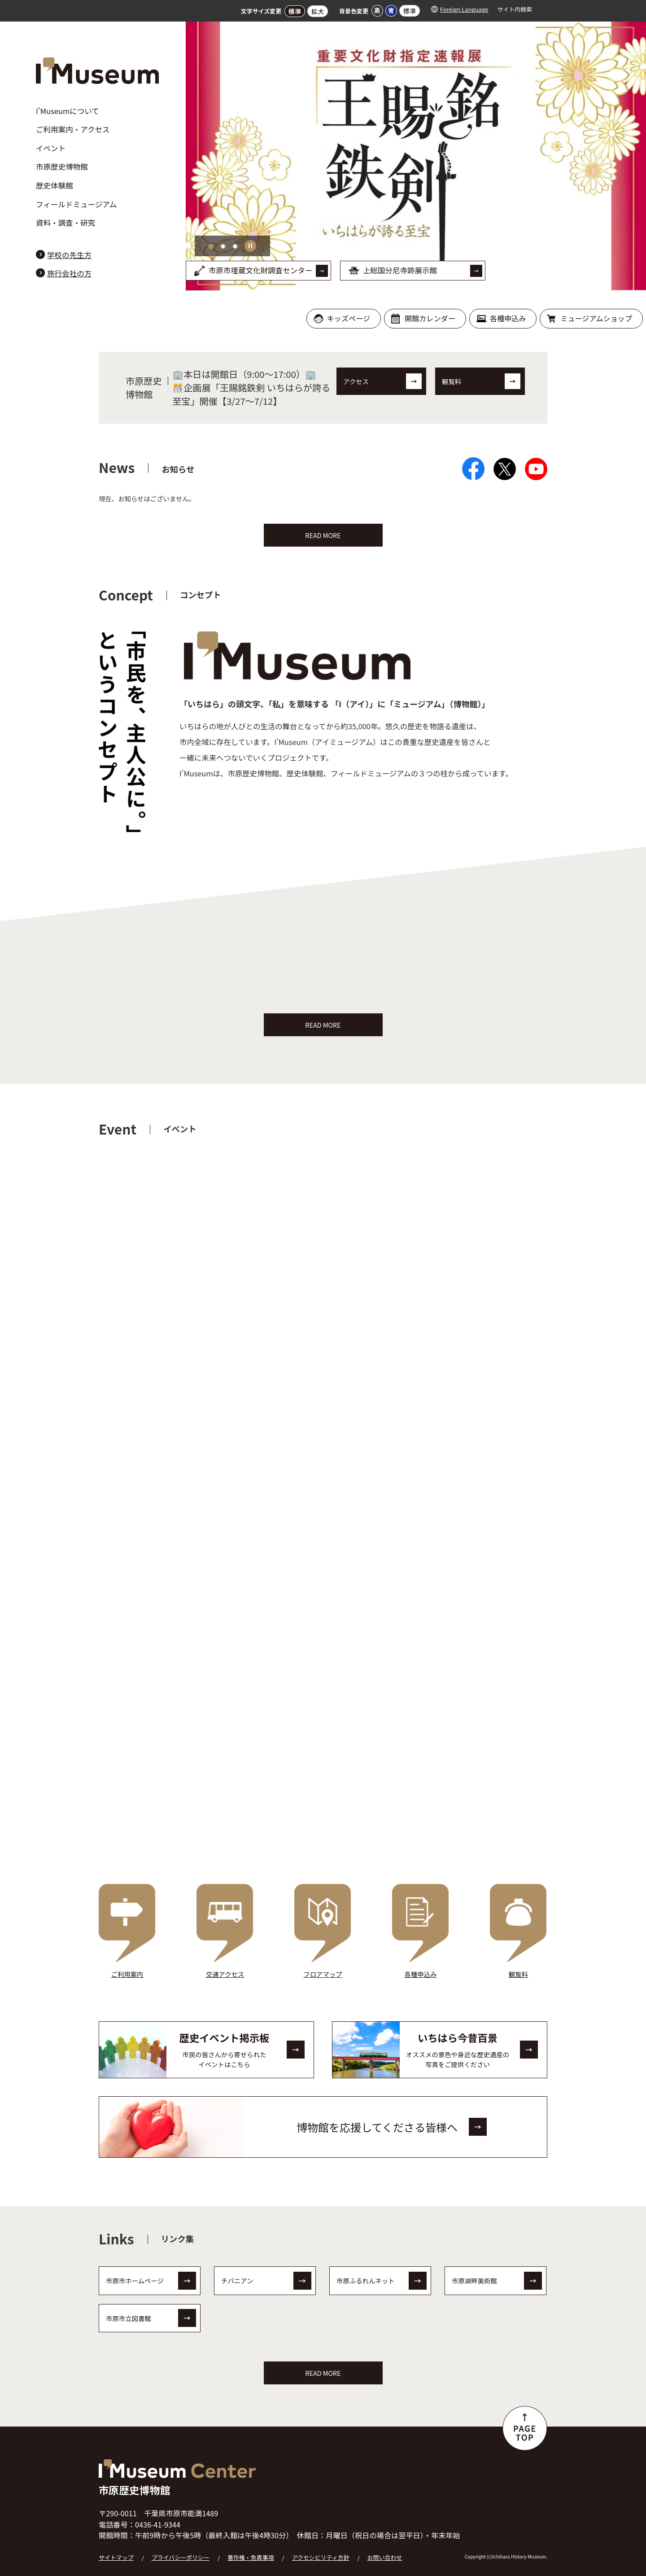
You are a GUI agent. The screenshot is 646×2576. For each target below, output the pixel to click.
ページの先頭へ (524, 2422)
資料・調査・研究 (65, 222)
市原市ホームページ (135, 2274)
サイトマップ (116, 2552)
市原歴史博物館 (62, 166)
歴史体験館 (54, 185)
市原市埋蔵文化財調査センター (261, 270)
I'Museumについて (67, 110)
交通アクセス (225, 1968)
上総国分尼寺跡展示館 (400, 270)
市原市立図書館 (128, 2312)
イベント (50, 148)
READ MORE (322, 535)
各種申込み (508, 318)
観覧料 (451, 381)
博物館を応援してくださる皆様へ (377, 2121)
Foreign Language (464, 9)
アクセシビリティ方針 (320, 2552)
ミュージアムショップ (596, 318)
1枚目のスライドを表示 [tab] (211, 246)
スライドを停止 (250, 246)
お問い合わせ (384, 2552)
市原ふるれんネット (365, 2274)
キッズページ (348, 318)
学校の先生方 (69, 255)
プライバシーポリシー (181, 2552)
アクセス (356, 381)
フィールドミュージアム (76, 204)
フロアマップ (322, 1968)
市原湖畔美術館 (474, 2274)
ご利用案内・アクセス (73, 129)
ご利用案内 (127, 1968)
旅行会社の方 (69, 273)
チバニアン (237, 2274)
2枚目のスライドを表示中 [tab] (223, 246)
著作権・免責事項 (250, 2552)
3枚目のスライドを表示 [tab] (235, 246)
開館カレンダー (430, 318)
